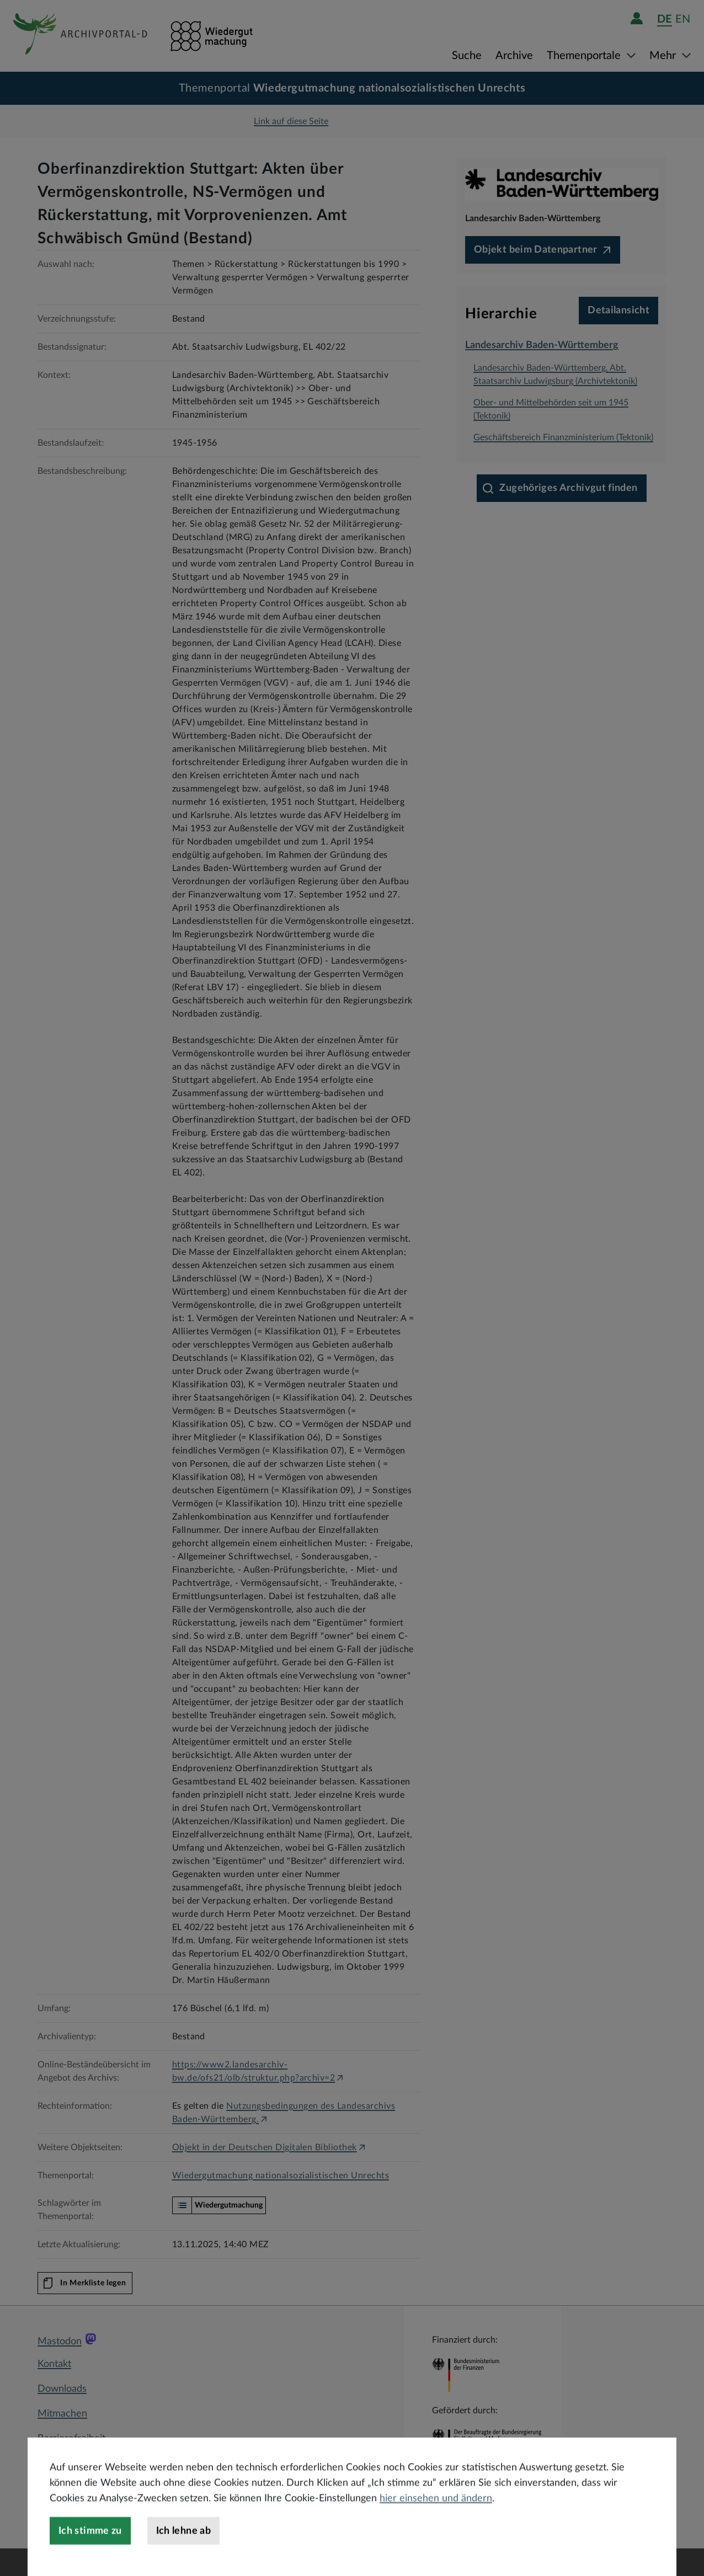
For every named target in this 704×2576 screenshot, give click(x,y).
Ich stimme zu (90, 2557)
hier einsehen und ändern (436, 2525)
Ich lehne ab (183, 2557)
